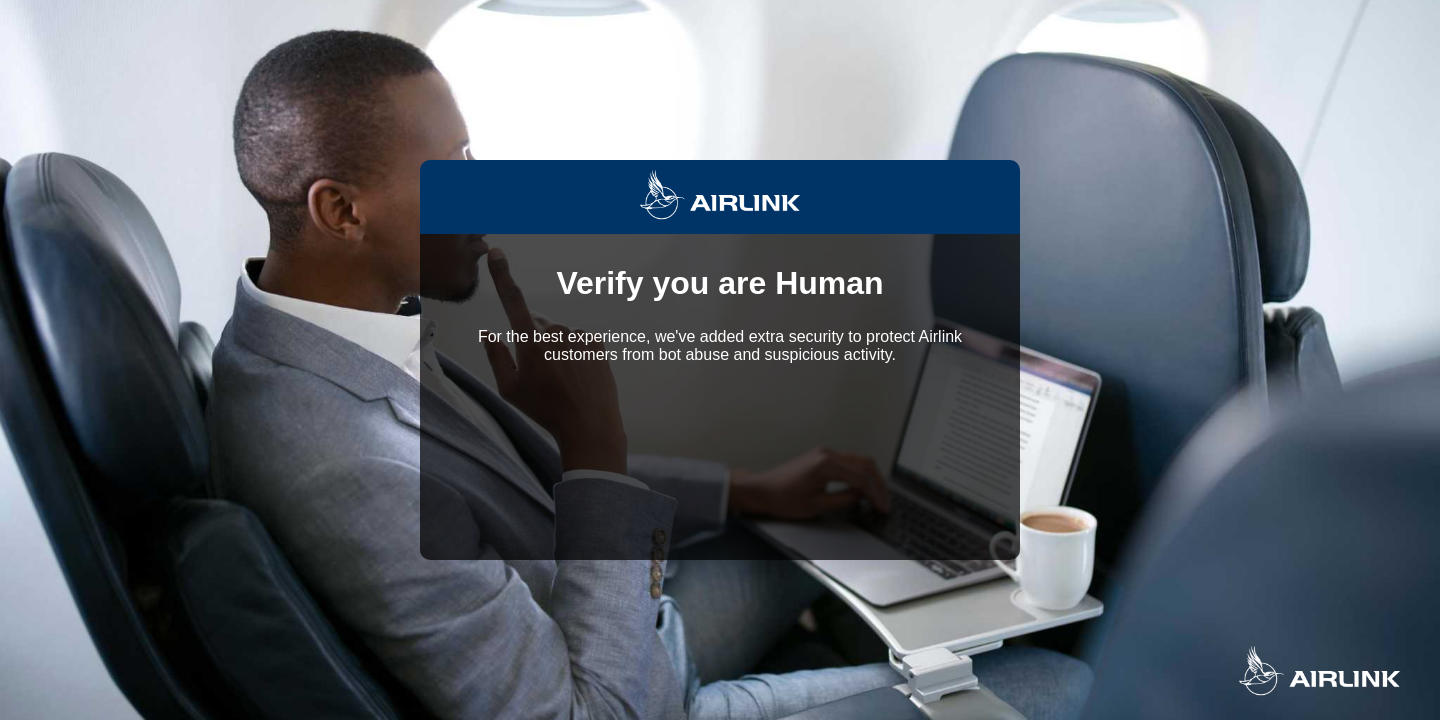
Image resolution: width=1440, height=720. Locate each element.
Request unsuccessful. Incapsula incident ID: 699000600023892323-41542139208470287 (720, 360)
